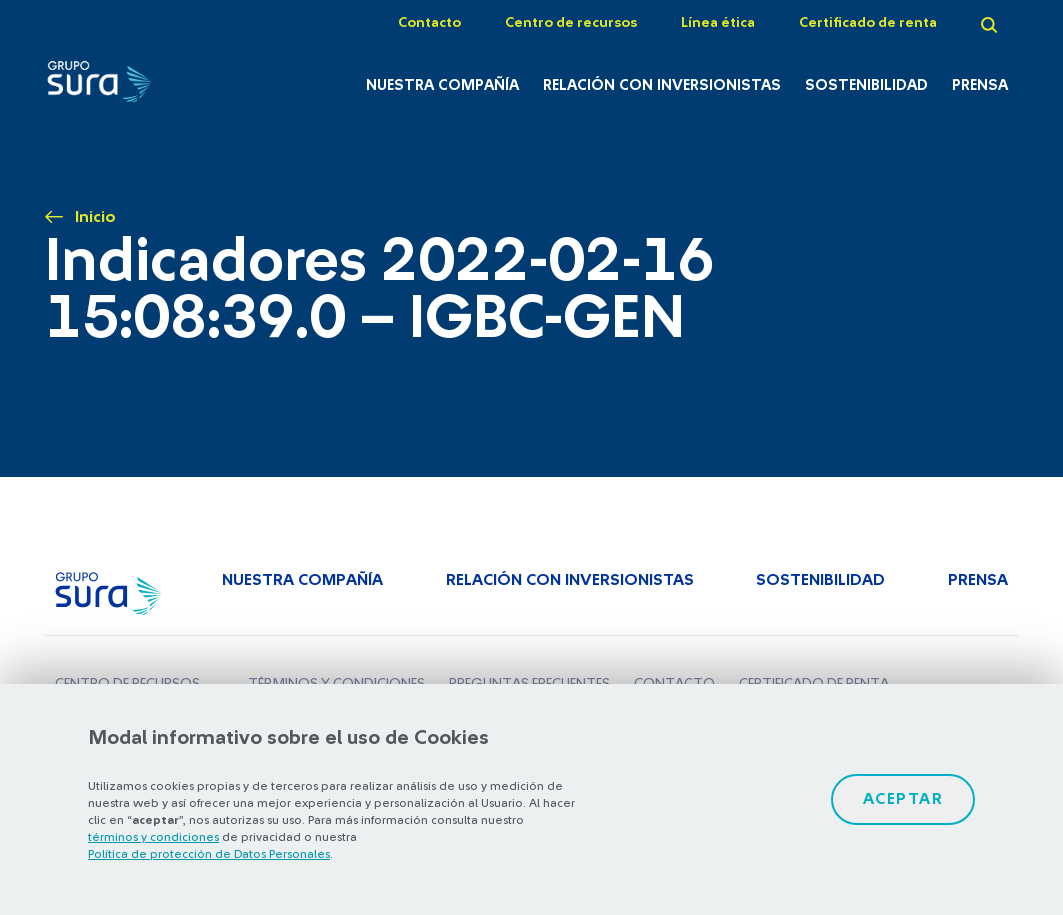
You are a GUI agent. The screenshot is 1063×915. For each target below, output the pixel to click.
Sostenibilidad (866, 85)
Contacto (429, 23)
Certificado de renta (868, 23)
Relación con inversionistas (662, 85)
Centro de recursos (571, 23)
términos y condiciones (153, 837)
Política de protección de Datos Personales (209, 854)
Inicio (95, 217)
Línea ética (718, 23)
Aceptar (903, 799)
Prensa (980, 85)
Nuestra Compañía (442, 85)
